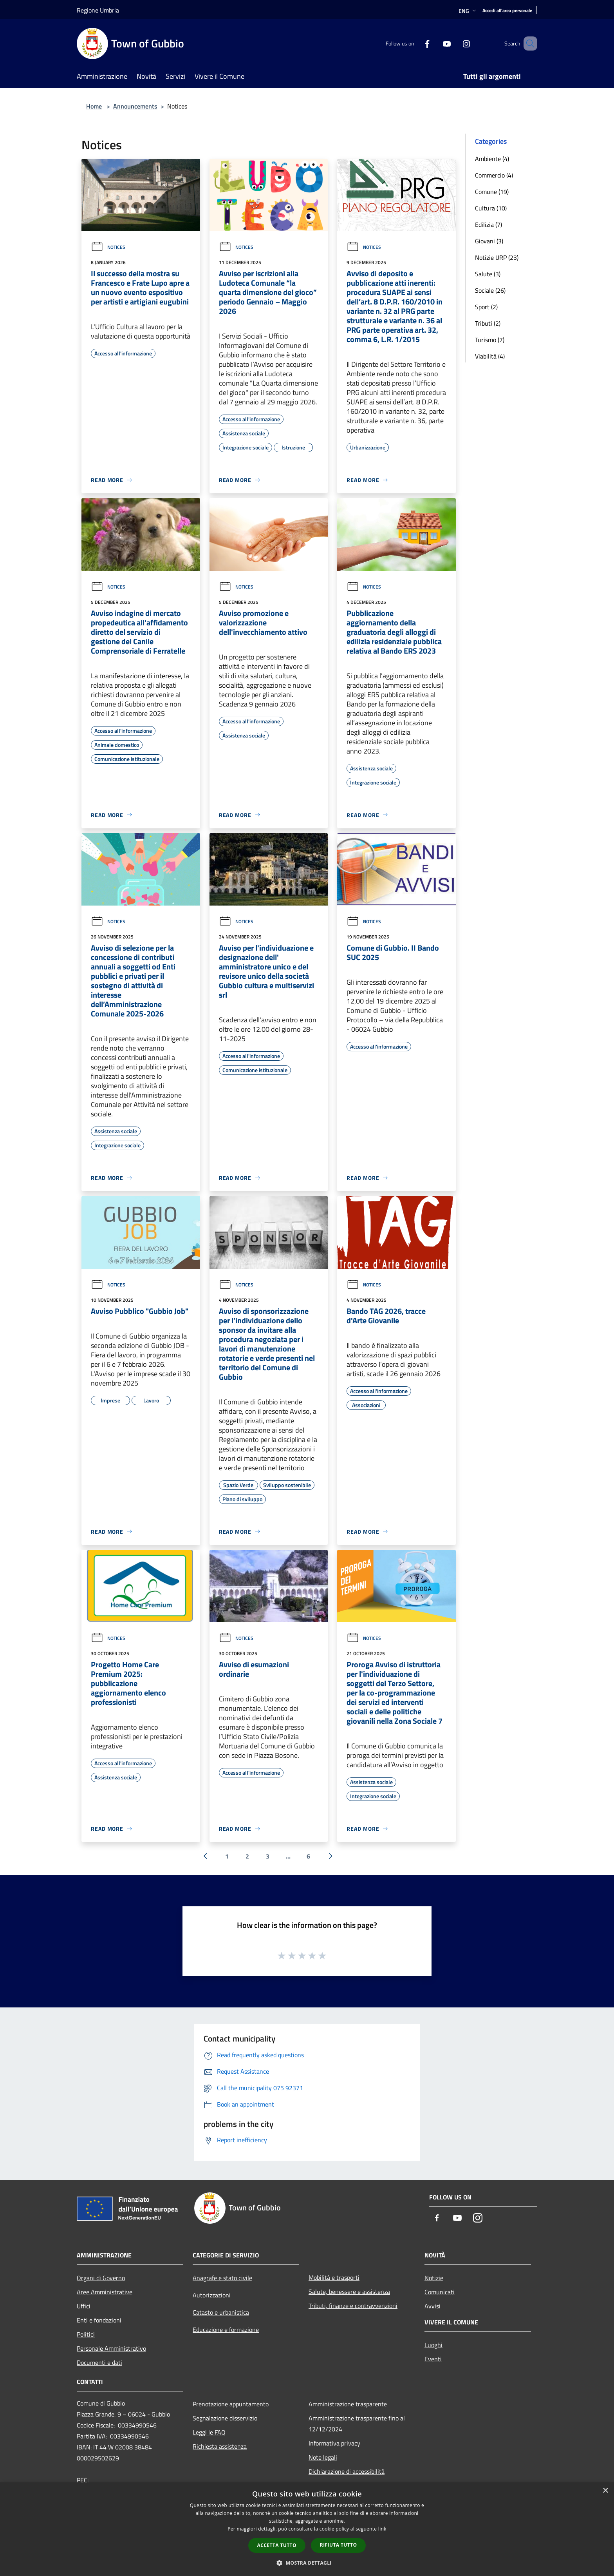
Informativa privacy (334, 2443)
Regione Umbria (98, 10)
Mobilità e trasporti (334, 2277)
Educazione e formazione (226, 2329)
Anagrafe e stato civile (222, 2278)
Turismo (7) (489, 339)
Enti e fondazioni (99, 2320)
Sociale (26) (490, 290)
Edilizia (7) (488, 224)
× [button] (605, 2491)
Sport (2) (486, 307)
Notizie (433, 2278)
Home (94, 106)
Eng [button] (468, 11)
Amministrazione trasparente (348, 2404)
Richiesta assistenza (220, 2446)
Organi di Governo (101, 2278)
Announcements (135, 106)
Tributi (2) (487, 323)
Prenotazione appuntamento (231, 2404)
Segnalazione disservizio (225, 2418)
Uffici (83, 2306)
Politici (86, 2334)
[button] (307, 2563)
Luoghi (433, 2345)
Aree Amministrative (104, 2292)
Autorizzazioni (212, 2295)
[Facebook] (416, 43)
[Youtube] (435, 43)
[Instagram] (455, 43)
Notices (108, 247)
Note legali (323, 2457)
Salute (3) (487, 274)
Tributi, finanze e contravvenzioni (353, 2305)
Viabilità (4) (490, 356)
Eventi (433, 2359)
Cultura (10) (491, 208)
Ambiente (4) (492, 158)
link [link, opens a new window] (382, 2528)
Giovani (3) (489, 241)
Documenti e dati (99, 2362)
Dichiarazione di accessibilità (347, 2471)
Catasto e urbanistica (221, 2312)
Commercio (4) (494, 175)
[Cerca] (527, 43)
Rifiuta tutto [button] (338, 2545)
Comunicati (439, 2292)
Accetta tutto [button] (276, 2545)
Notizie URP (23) (496, 257)
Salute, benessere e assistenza (349, 2291)
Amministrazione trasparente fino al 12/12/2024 (357, 2423)
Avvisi (432, 2306)
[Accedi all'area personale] (507, 10)
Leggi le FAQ (209, 2432)
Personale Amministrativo (111, 2348)
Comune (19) (492, 191)
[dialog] (307, 2529)
